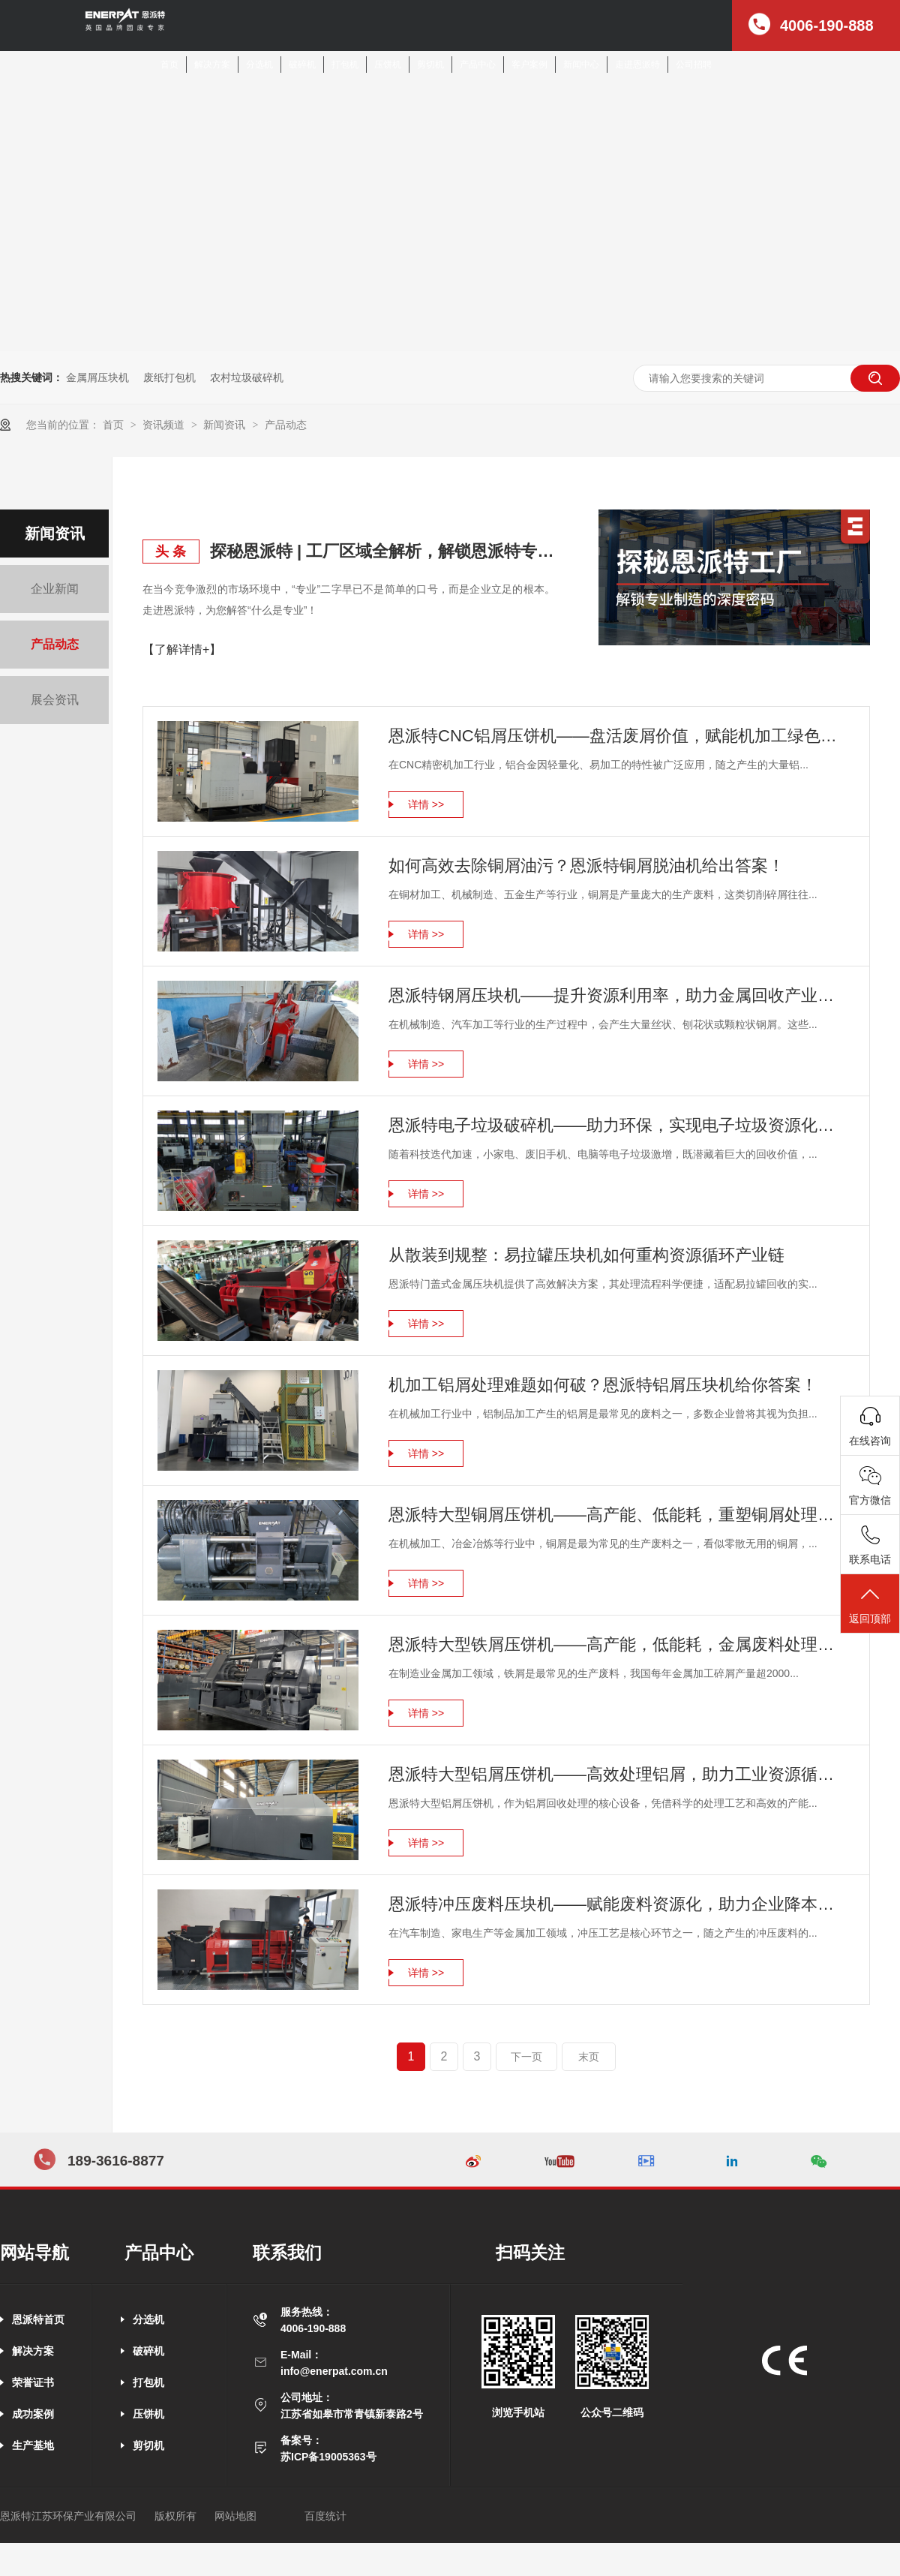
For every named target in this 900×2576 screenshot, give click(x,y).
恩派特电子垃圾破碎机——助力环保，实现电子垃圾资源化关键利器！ (618, 1125)
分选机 (259, 64)
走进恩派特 (637, 64)
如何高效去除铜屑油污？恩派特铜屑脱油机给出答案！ (586, 865)
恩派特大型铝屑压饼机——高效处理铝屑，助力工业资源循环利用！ (618, 1774)
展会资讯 (55, 699)
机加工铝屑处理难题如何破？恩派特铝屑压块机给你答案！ (603, 1384)
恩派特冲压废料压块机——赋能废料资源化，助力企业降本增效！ (618, 1904)
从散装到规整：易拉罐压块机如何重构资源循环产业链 (586, 1255)
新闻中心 (581, 64)
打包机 (345, 64)
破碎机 (302, 64)
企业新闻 (55, 588)
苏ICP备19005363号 (328, 2457)
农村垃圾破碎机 (247, 377)
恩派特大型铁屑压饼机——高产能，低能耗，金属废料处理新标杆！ (618, 1644)
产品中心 (478, 64)
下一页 (526, 2057)
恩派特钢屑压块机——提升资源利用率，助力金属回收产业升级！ (618, 995)
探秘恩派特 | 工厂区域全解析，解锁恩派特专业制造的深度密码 (382, 551)
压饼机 (387, 64)
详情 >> (426, 804)
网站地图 (235, 2516)
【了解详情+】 (181, 649)
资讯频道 (165, 425)
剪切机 (430, 64)
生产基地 (33, 2445)
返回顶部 (870, 1605)
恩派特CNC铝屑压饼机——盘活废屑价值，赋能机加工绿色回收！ (618, 735)
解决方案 (212, 64)
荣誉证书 (33, 2382)
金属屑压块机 (97, 377)
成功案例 (33, 2414)
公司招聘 (694, 64)
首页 (169, 64)
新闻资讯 (225, 425)
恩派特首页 (38, 2319)
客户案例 (530, 64)
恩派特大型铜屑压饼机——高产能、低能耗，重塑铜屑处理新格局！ (618, 1514)
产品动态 (286, 425)
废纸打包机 (169, 377)
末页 (588, 2057)
